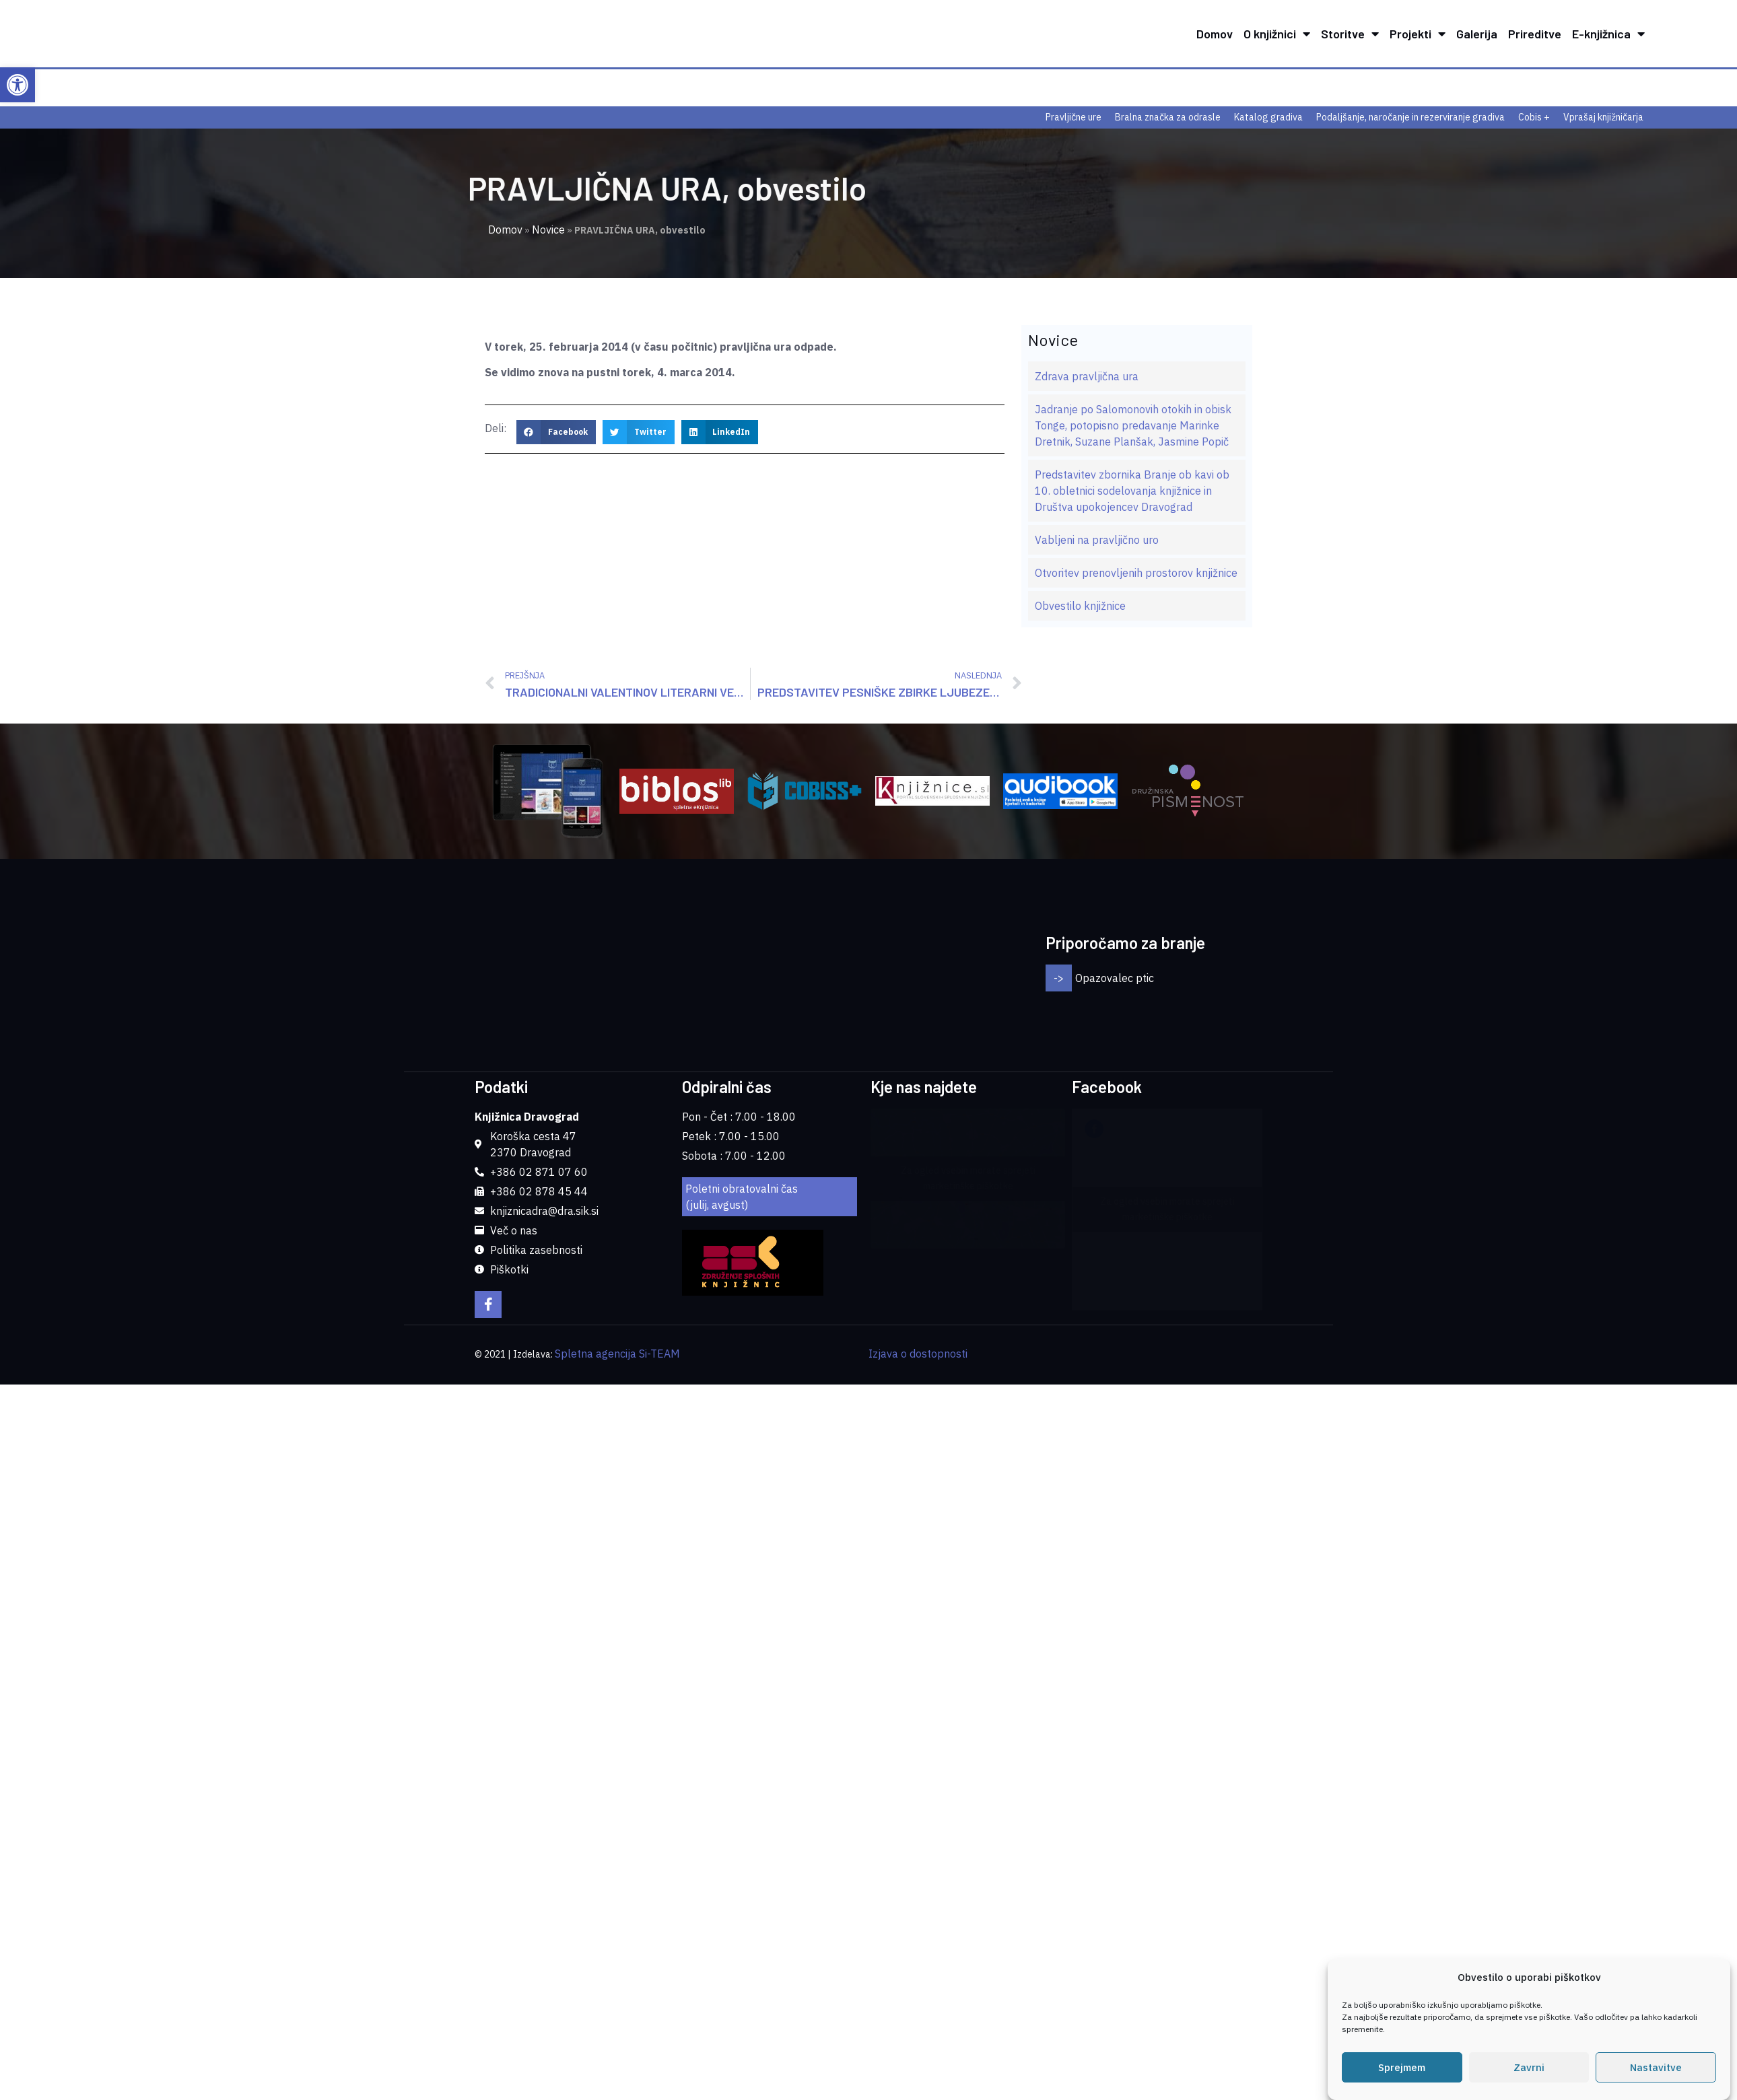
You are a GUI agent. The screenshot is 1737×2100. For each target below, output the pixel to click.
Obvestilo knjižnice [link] (1080, 605)
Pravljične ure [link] (1073, 117)
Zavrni (1528, 2067)
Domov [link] (1214, 33)
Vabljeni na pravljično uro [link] (1097, 540)
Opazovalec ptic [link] (1114, 925)
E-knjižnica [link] (1608, 33)
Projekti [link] (1417, 33)
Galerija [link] (1476, 33)
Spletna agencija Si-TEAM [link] (617, 1248)
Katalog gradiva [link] (1268, 117)
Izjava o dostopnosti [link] (917, 1248)
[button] (556, 432)
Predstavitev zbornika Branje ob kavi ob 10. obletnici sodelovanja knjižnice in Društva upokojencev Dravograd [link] (1132, 491)
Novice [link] (548, 229)
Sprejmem (1401, 2067)
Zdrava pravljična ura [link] (1086, 376)
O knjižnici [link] (1277, 33)
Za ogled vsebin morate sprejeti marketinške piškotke (968, 1072)
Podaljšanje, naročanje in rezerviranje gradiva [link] (1410, 117)
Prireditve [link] (1534, 33)
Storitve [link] (1350, 33)
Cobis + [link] (1534, 117)
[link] (17, 84)
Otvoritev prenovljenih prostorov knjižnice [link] (1136, 573)
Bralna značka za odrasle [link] (1168, 117)
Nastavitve (1656, 2067)
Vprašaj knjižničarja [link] (1603, 117)
